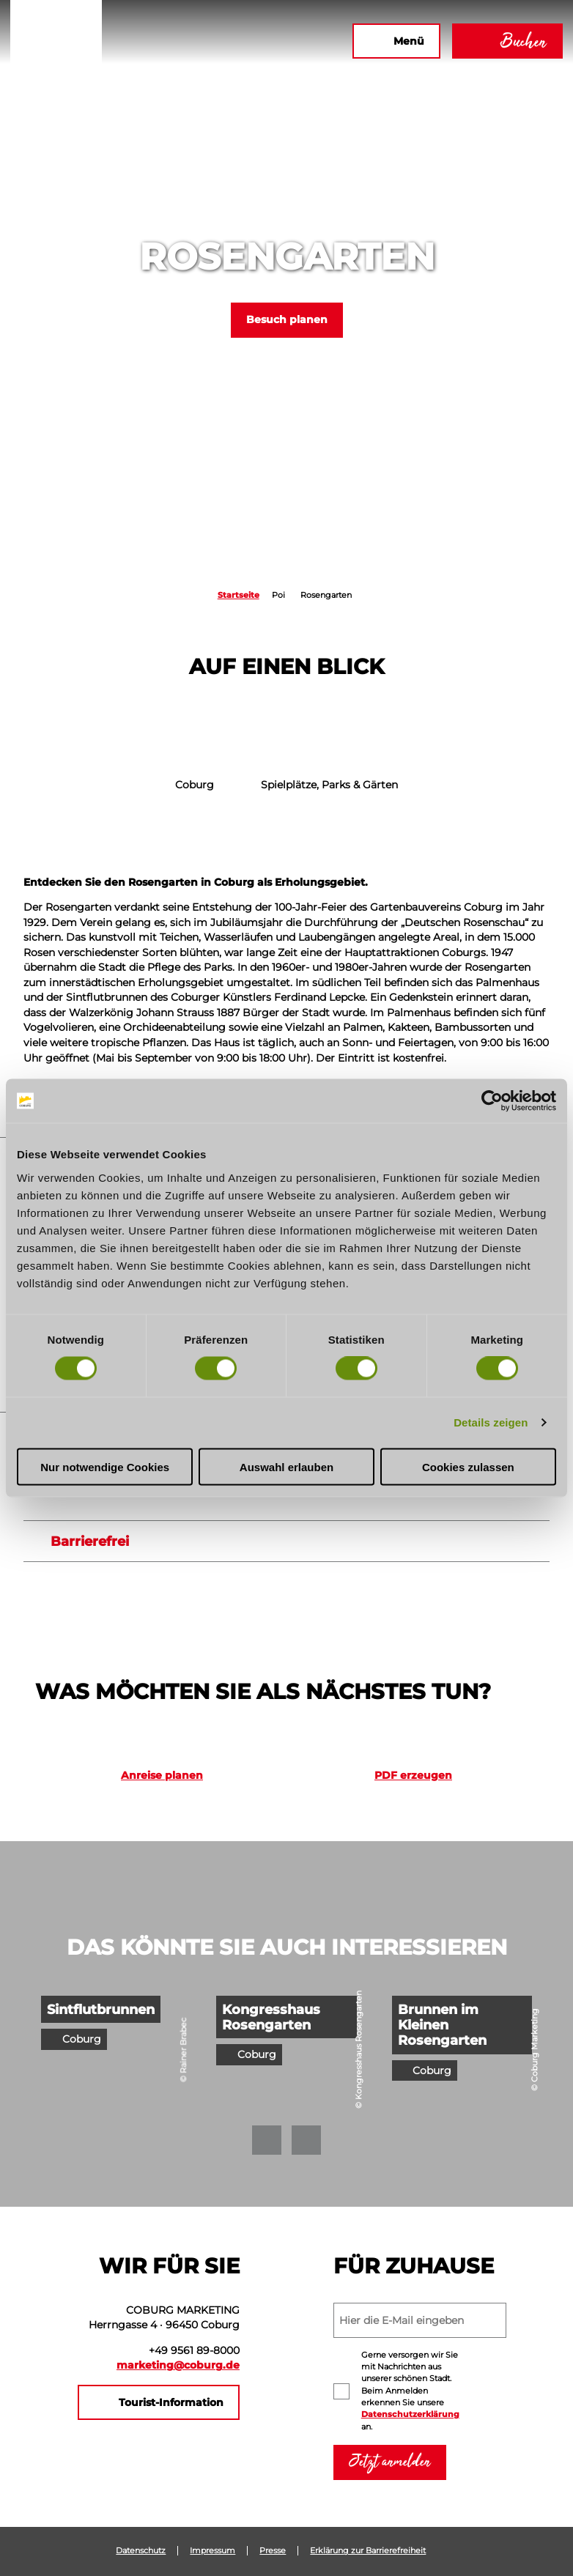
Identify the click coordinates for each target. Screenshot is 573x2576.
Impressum (212, 2550)
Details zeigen (491, 1422)
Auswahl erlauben (286, 1466)
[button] (182, 41)
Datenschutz (141, 2550)
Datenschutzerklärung (410, 2414)
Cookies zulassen (468, 1466)
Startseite (238, 595)
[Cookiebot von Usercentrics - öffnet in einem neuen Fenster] (492, 1101)
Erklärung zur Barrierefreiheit (368, 2550)
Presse (272, 2550)
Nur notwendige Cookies (104, 1466)
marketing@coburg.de (178, 2365)
